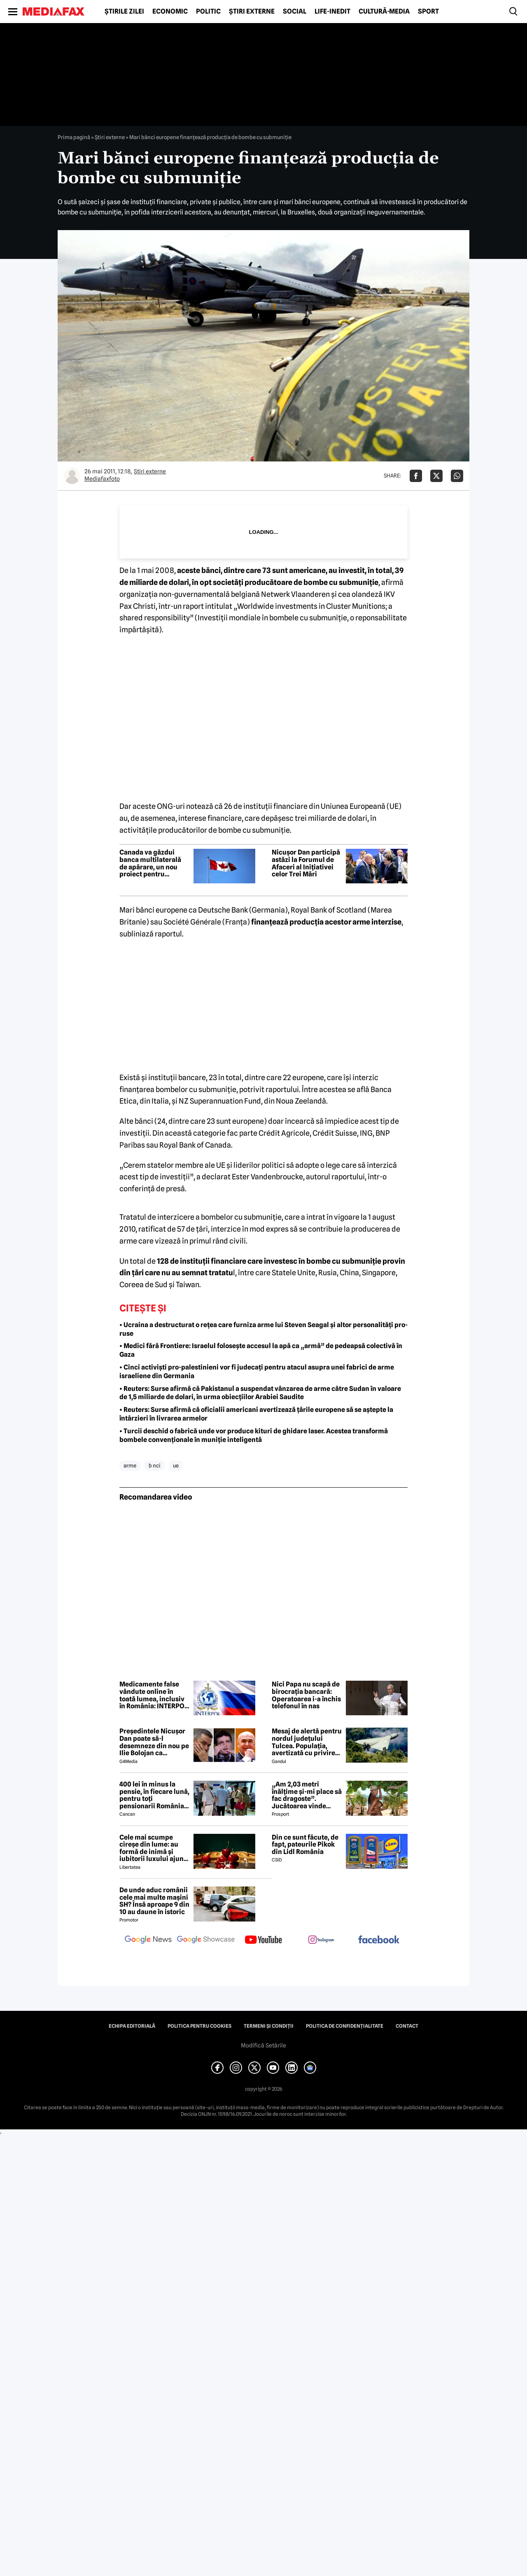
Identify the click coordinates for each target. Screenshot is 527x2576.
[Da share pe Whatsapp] (457, 476)
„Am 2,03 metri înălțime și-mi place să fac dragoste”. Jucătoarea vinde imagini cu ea (307, 1795)
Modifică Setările (263, 2045)
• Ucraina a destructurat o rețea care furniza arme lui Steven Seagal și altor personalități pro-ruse (263, 1329)
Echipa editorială (132, 2026)
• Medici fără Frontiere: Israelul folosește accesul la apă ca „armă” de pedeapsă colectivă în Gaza (260, 1350)
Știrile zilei (124, 11)
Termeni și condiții (269, 2026)
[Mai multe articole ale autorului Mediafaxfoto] (72, 476)
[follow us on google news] (148, 1940)
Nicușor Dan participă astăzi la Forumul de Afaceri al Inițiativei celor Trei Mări (306, 863)
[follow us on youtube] (263, 1940)
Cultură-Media (384, 11)
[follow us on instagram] (321, 1940)
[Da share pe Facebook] (416, 476)
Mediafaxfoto (102, 478)
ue (176, 1465)
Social (294, 11)
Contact (407, 2026)
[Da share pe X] (436, 476)
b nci (155, 1465)
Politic (208, 11)
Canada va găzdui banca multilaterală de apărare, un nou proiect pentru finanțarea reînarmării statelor (154, 863)
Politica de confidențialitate (344, 2026)
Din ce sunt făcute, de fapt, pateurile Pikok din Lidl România (305, 1845)
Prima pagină (74, 137)
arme (130, 1465)
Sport (428, 11)
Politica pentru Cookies (199, 2026)
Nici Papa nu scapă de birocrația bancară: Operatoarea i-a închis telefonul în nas (306, 1695)
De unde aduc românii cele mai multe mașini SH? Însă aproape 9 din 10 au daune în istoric (154, 1901)
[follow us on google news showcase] (206, 1940)
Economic (170, 11)
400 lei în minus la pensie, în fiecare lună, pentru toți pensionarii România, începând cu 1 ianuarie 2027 (154, 1795)
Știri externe (252, 11)
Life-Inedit (332, 11)
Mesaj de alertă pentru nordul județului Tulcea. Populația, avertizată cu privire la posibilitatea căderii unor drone (307, 1742)
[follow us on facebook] (379, 1940)
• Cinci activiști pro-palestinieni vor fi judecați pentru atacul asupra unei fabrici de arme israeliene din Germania (256, 1371)
